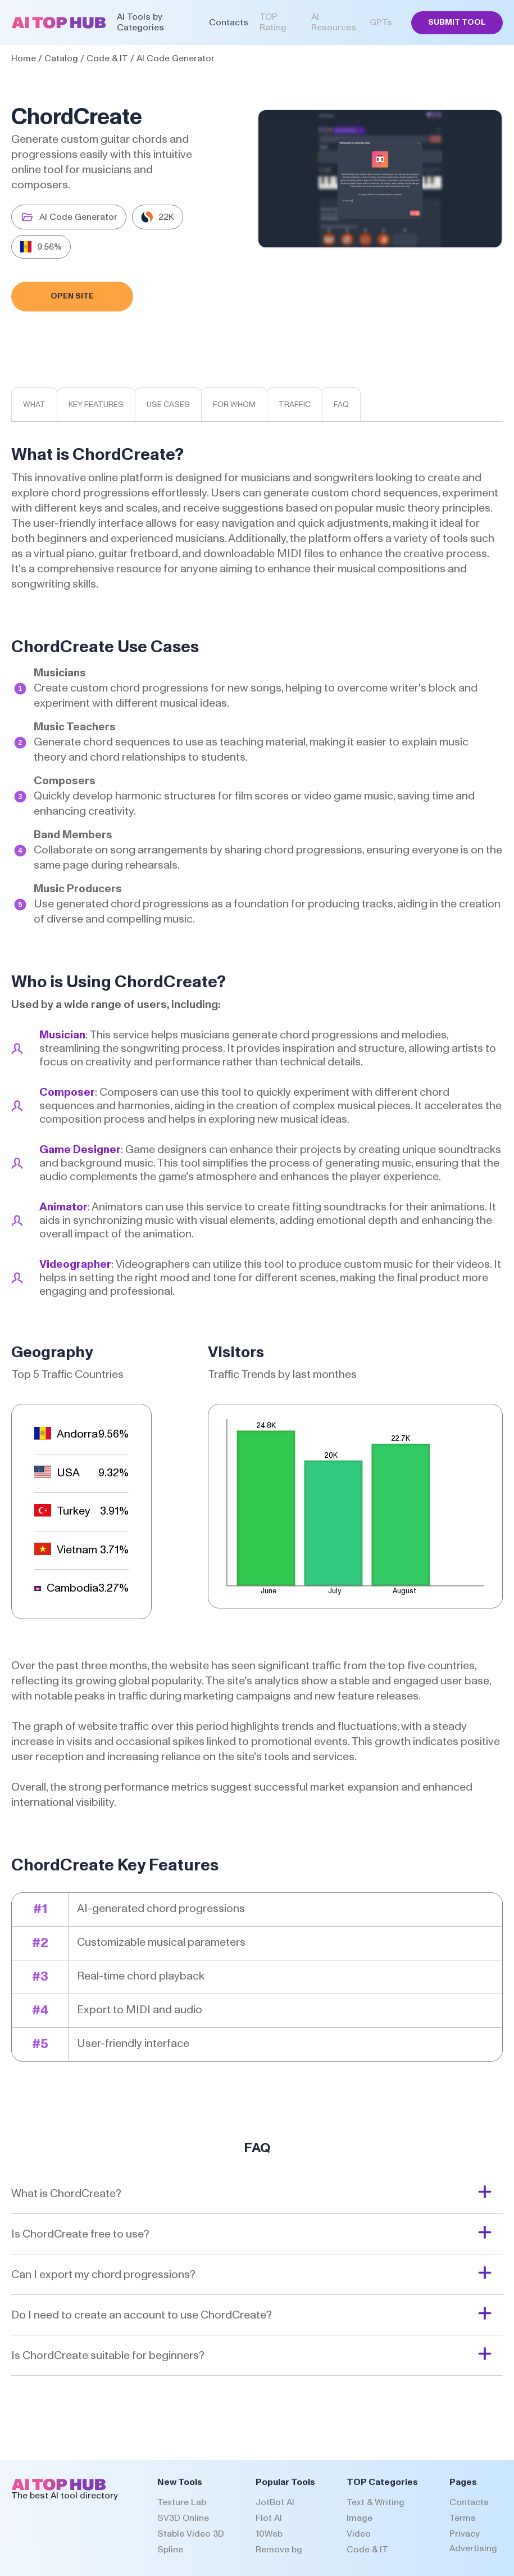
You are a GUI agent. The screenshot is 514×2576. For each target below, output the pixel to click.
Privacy (464, 2533)
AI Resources (333, 22)
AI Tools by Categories (140, 22)
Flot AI (269, 2518)
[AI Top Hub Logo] (58, 25)
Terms (462, 2518)
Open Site (72, 296)
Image (359, 2518)
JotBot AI (275, 2502)
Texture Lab (181, 2502)
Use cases (168, 405)
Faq (341, 405)
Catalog (61, 58)
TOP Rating (273, 22)
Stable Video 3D (190, 2533)
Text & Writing (375, 2502)
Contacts (228, 22)
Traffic (295, 405)
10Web (269, 2533)
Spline (170, 2549)
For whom (234, 405)
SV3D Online (183, 2518)
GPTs (381, 22)
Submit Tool (457, 22)
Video (359, 2533)
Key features (96, 405)
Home (23, 58)
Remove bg (279, 2549)
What (34, 405)
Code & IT (107, 58)
